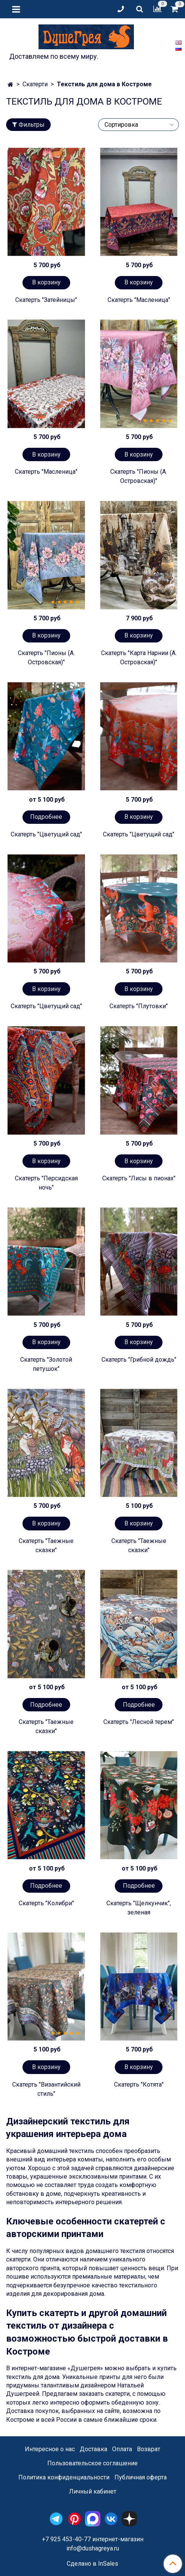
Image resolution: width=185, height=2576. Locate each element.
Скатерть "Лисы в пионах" (138, 1178)
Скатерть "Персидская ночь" (46, 1183)
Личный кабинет (92, 2491)
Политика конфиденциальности (63, 2477)
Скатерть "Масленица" (139, 299)
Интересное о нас (50, 2449)
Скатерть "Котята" (139, 2084)
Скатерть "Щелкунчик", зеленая (138, 1908)
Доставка (93, 2449)
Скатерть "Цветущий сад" (46, 834)
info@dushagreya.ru (92, 2548)
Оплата (122, 2449)
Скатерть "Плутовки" (138, 1006)
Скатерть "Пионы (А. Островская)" (138, 476)
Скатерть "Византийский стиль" (46, 2089)
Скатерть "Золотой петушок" (46, 1364)
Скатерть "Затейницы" (46, 299)
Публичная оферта (140, 2477)
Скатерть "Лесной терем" (138, 1721)
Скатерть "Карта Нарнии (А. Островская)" (139, 657)
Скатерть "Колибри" (46, 1903)
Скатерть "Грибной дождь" (138, 1359)
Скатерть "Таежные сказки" (46, 1545)
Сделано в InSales (92, 2564)
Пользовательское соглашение (92, 2463)
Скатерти (35, 84)
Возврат (148, 2449)
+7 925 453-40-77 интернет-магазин (92, 2539)
